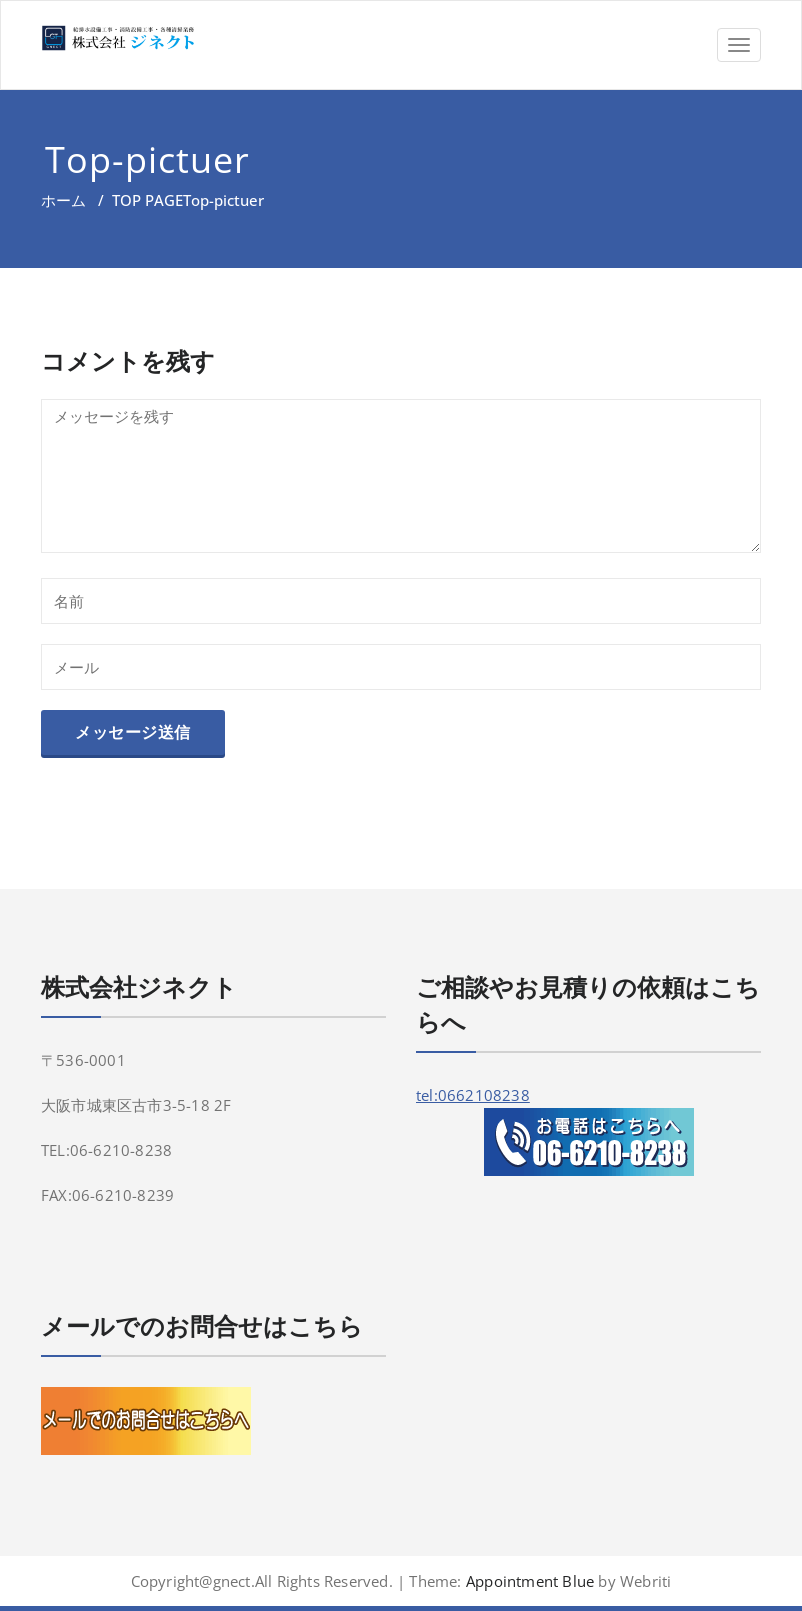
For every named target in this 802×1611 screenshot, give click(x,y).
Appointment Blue (528, 1581)
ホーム (63, 200)
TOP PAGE (147, 200)
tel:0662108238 (473, 1095)
